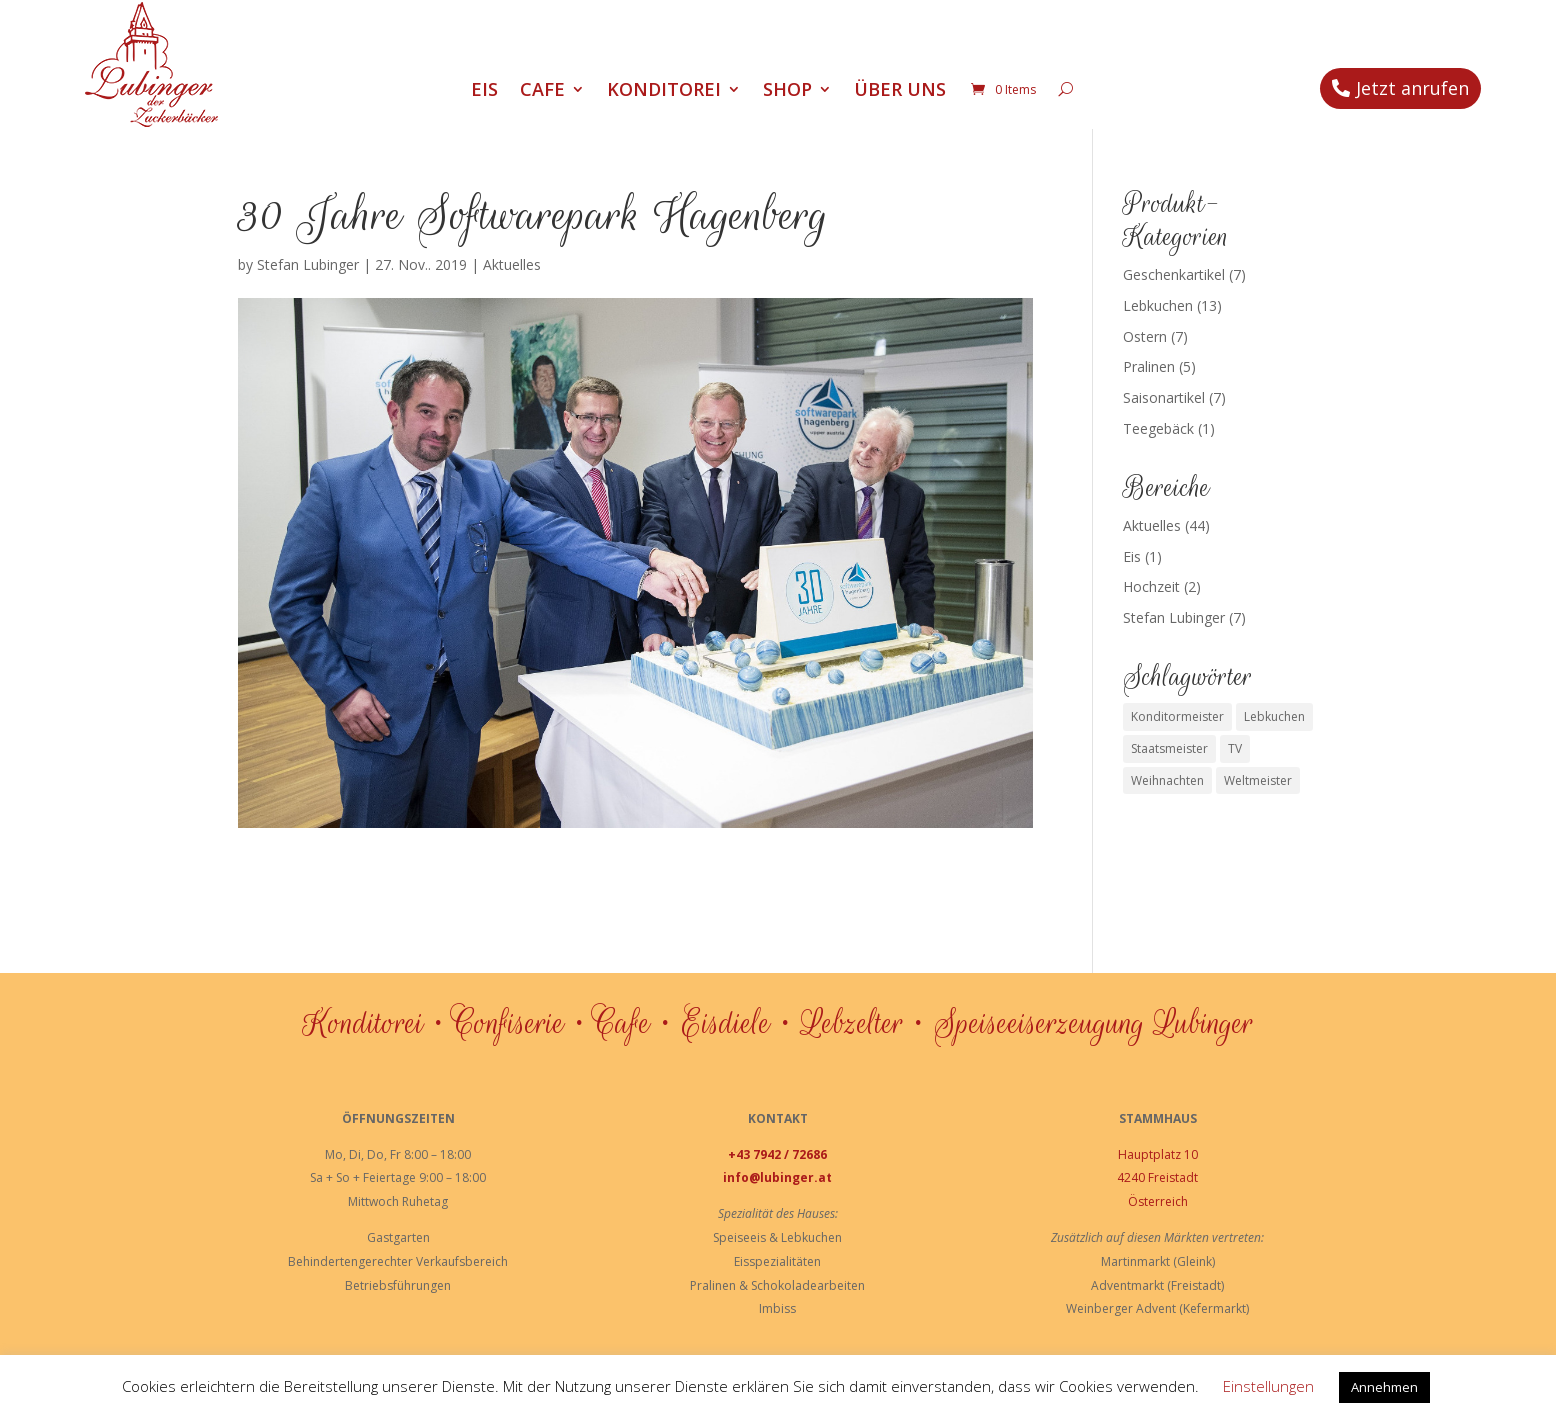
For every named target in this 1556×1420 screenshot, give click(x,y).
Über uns (900, 91)
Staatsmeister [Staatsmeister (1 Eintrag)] (1169, 748)
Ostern (1145, 336)
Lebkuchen (1158, 305)
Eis (484, 91)
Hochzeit (1151, 586)
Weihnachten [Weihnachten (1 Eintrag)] (1167, 780)
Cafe (542, 91)
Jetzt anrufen (1412, 88)
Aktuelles (512, 264)
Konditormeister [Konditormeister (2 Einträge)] (1177, 716)
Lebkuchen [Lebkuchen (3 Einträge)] (1274, 716)
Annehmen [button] (1384, 1387)
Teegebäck (1158, 428)
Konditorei (664, 91)
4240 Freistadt (1157, 1177)
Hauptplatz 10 (1158, 1154)
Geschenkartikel (1174, 274)
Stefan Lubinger (308, 264)
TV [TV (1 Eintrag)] (1235, 748)
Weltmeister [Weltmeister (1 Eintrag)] (1258, 780)
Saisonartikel (1164, 397)
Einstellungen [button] (1268, 1386)
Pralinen (1149, 366)
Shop (787, 91)
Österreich (1158, 1201)
